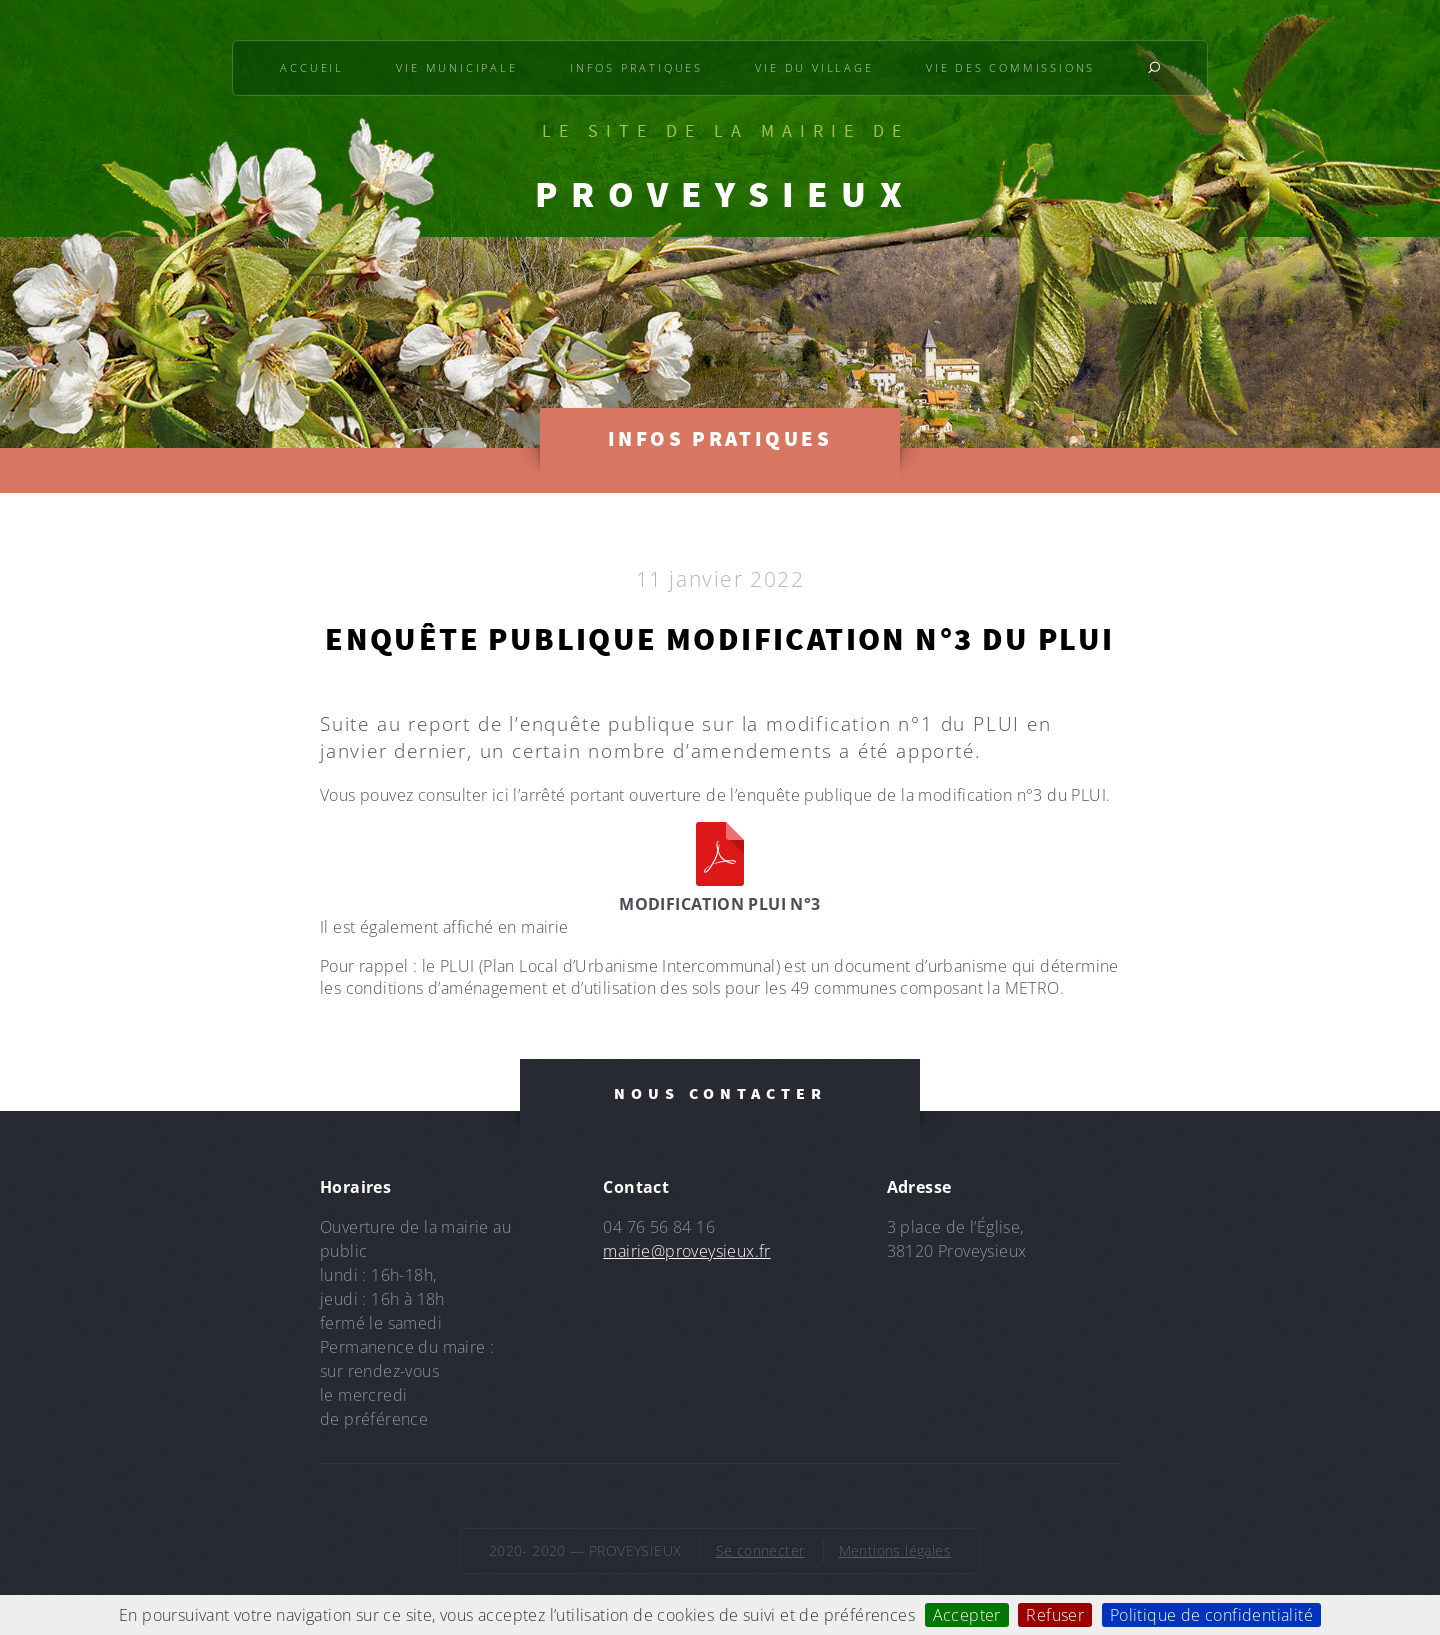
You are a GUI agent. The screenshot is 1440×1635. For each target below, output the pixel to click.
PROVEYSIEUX (725, 194)
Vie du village (814, 67)
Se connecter (760, 1550)
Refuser (1055, 1615)
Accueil (312, 67)
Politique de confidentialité (1211, 1615)
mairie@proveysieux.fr (686, 1251)
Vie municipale (456, 67)
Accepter (967, 1615)
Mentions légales (895, 1550)
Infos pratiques (636, 67)
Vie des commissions (1010, 67)
